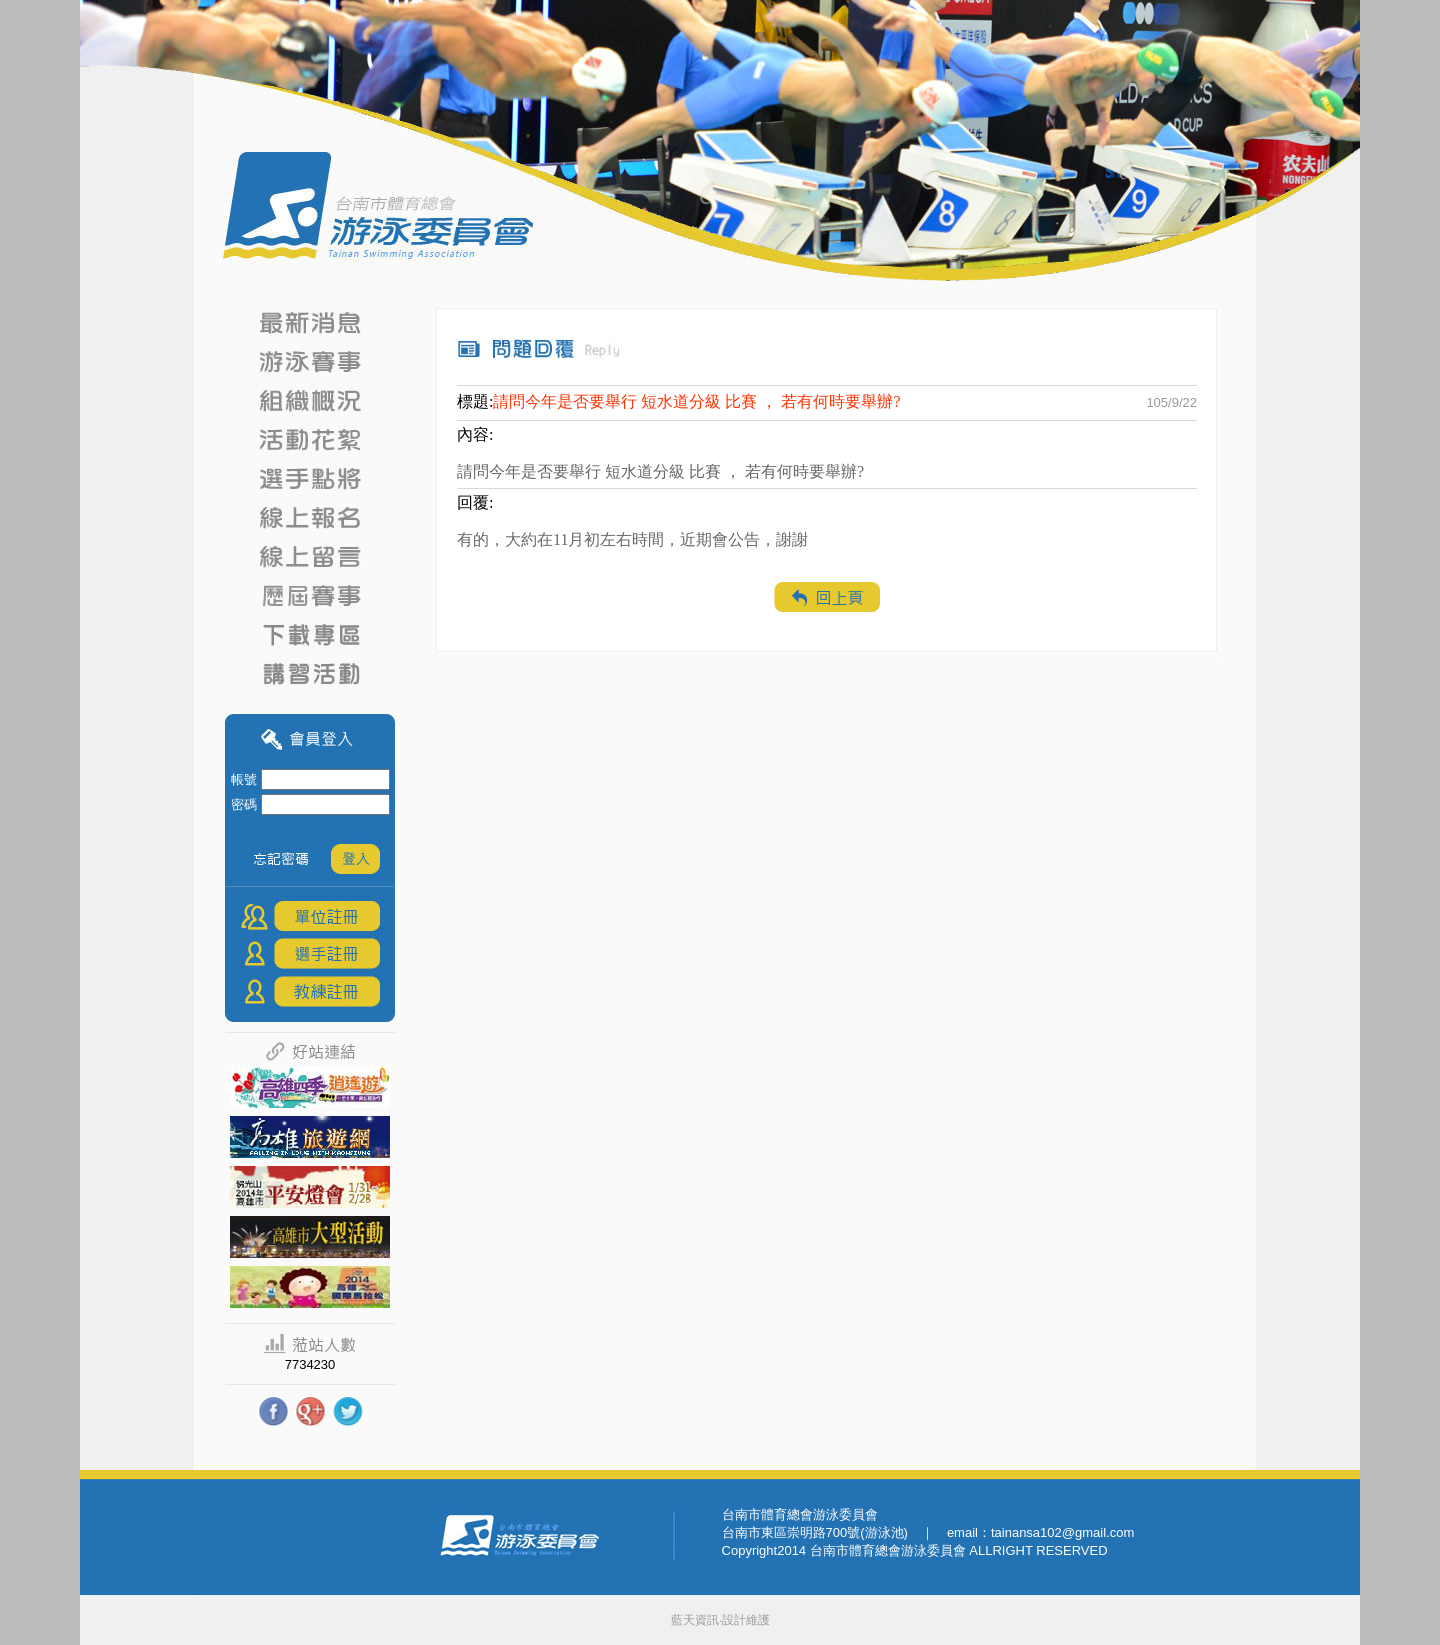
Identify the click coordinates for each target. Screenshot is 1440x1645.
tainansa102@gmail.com (1062, 1532)
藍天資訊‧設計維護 (720, 1620)
